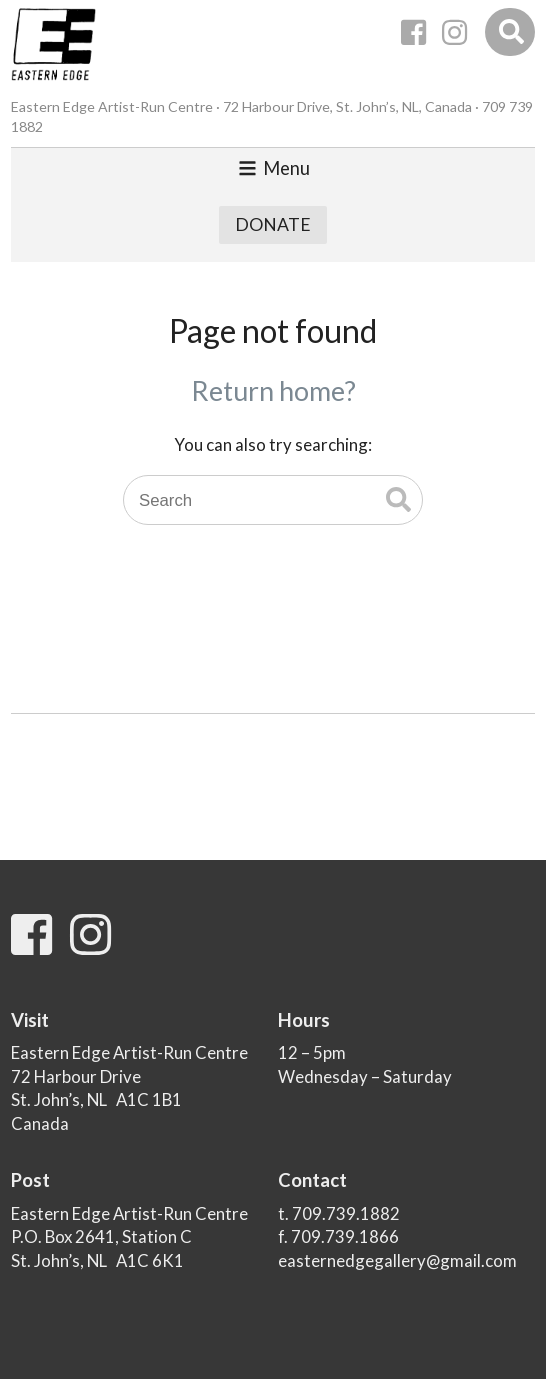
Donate (273, 224)
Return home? (273, 390)
